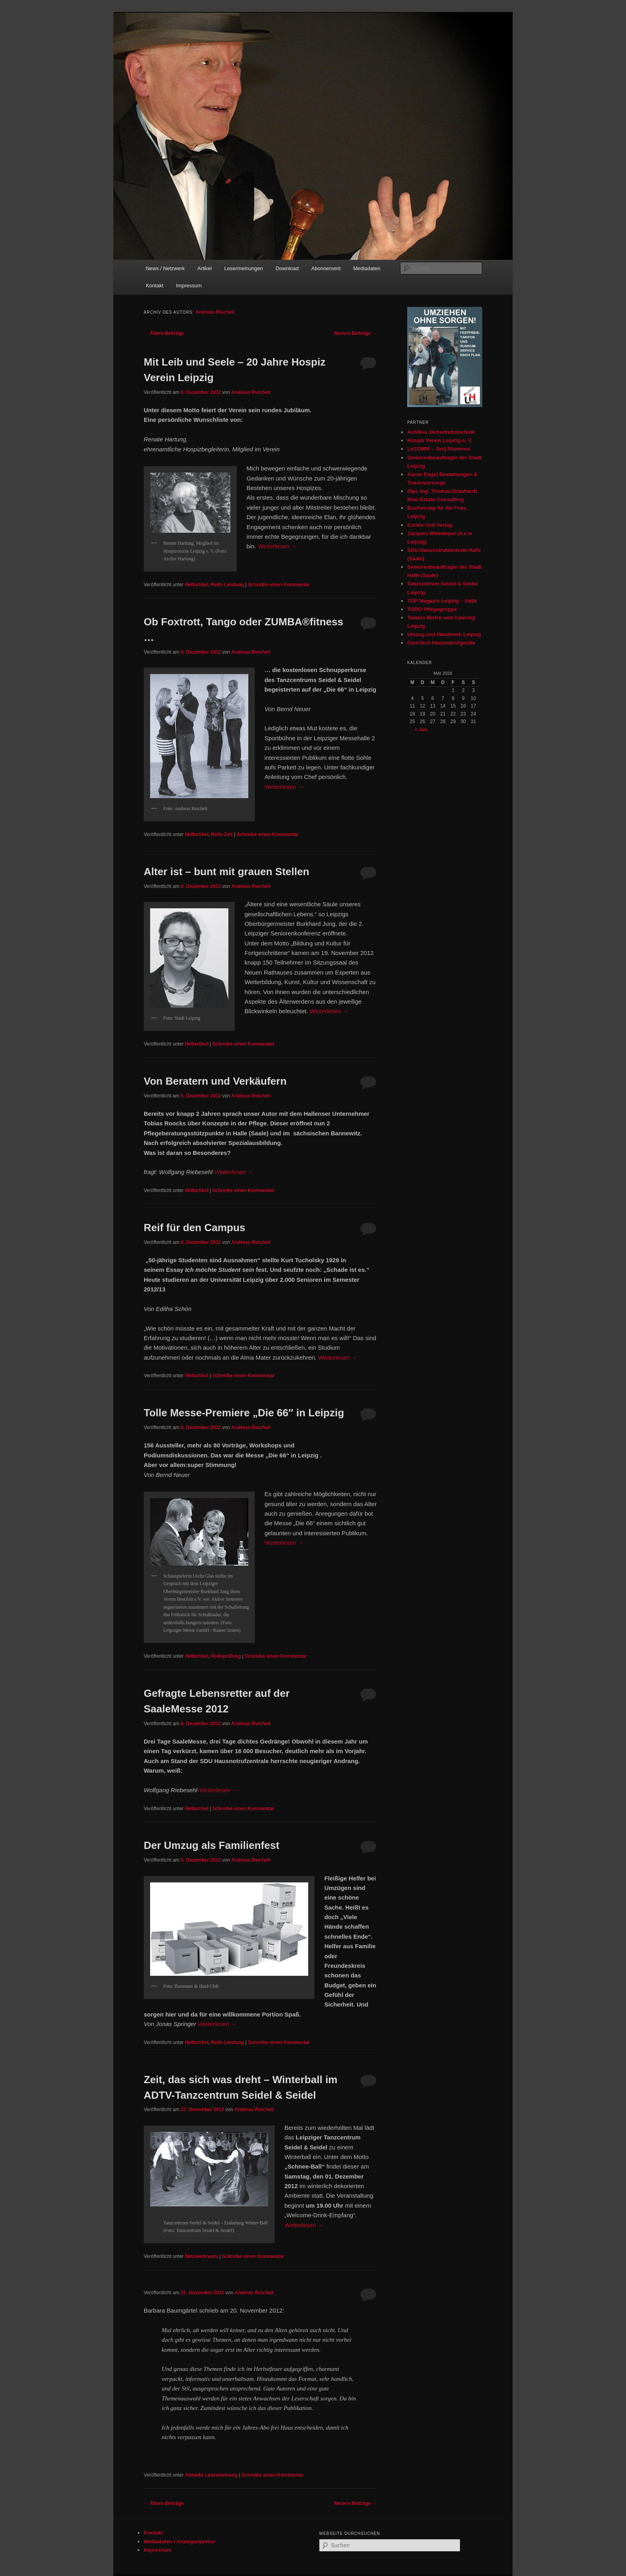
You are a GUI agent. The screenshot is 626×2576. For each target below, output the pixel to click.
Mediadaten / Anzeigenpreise (179, 2541)
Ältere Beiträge (164, 333)
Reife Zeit (222, 834)
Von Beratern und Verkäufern (215, 1081)
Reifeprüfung (226, 1656)
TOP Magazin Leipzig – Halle (442, 601)
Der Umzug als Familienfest (211, 1845)
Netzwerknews (201, 2256)
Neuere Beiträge (355, 333)
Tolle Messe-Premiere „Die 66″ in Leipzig (244, 1413)
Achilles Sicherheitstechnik (441, 432)
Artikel (204, 268)
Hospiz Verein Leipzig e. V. (439, 440)
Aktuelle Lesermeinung (211, 2475)
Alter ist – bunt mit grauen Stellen (226, 872)
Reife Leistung (227, 584)
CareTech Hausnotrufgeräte (441, 643)
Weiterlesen (277, 546)
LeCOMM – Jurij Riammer (438, 449)
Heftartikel (196, 584)
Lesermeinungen (243, 268)
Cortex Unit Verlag (429, 525)
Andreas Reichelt (214, 312)
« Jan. (421, 729)
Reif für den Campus (194, 1228)
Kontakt (154, 286)
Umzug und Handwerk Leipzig (444, 634)
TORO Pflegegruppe (432, 609)
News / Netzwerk (165, 268)
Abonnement (326, 268)
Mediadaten (366, 268)
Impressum (189, 286)
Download (287, 268)
